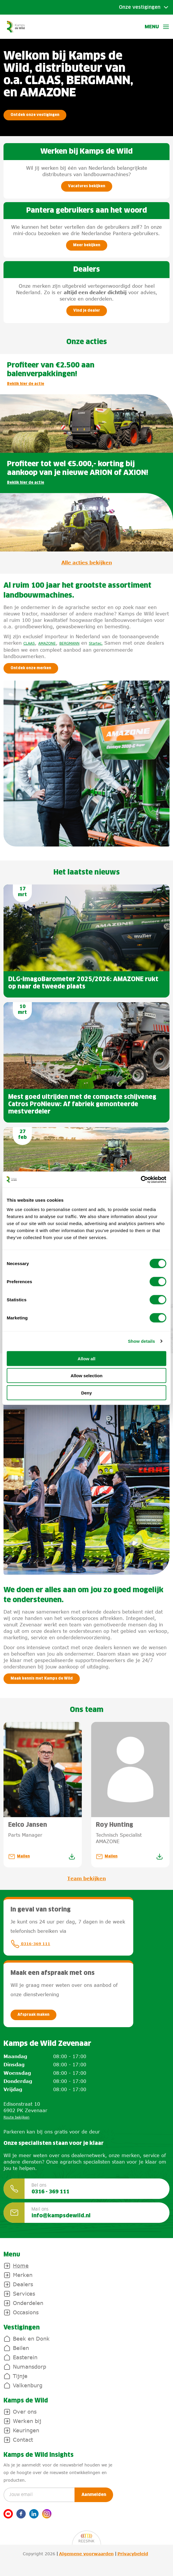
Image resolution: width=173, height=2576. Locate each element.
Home (21, 2265)
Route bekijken (17, 2117)
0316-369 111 (30, 1944)
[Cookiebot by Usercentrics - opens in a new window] (140, 1179)
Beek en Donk (31, 2338)
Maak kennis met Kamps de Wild (42, 1678)
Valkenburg (27, 2385)
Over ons (25, 2411)
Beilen (21, 2348)
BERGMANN (69, 643)
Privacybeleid (132, 2554)
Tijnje (20, 2376)
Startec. (96, 643)
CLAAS (29, 643)
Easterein (25, 2357)
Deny (86, 1392)
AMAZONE (47, 643)
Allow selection (86, 1375)
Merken (22, 2275)
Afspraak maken (33, 2015)
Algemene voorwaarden (86, 2554)
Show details (141, 1341)
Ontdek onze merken (31, 668)
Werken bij (27, 2421)
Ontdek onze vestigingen (35, 115)
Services (24, 2293)
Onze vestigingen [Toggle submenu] (139, 7)
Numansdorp (29, 2366)
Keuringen (26, 2430)
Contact (23, 2439)
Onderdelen (28, 2303)
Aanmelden (94, 2495)
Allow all (87, 1358)
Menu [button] (157, 26)
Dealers (23, 2284)
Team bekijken (86, 1878)
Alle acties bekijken (86, 562)
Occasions (26, 2312)
